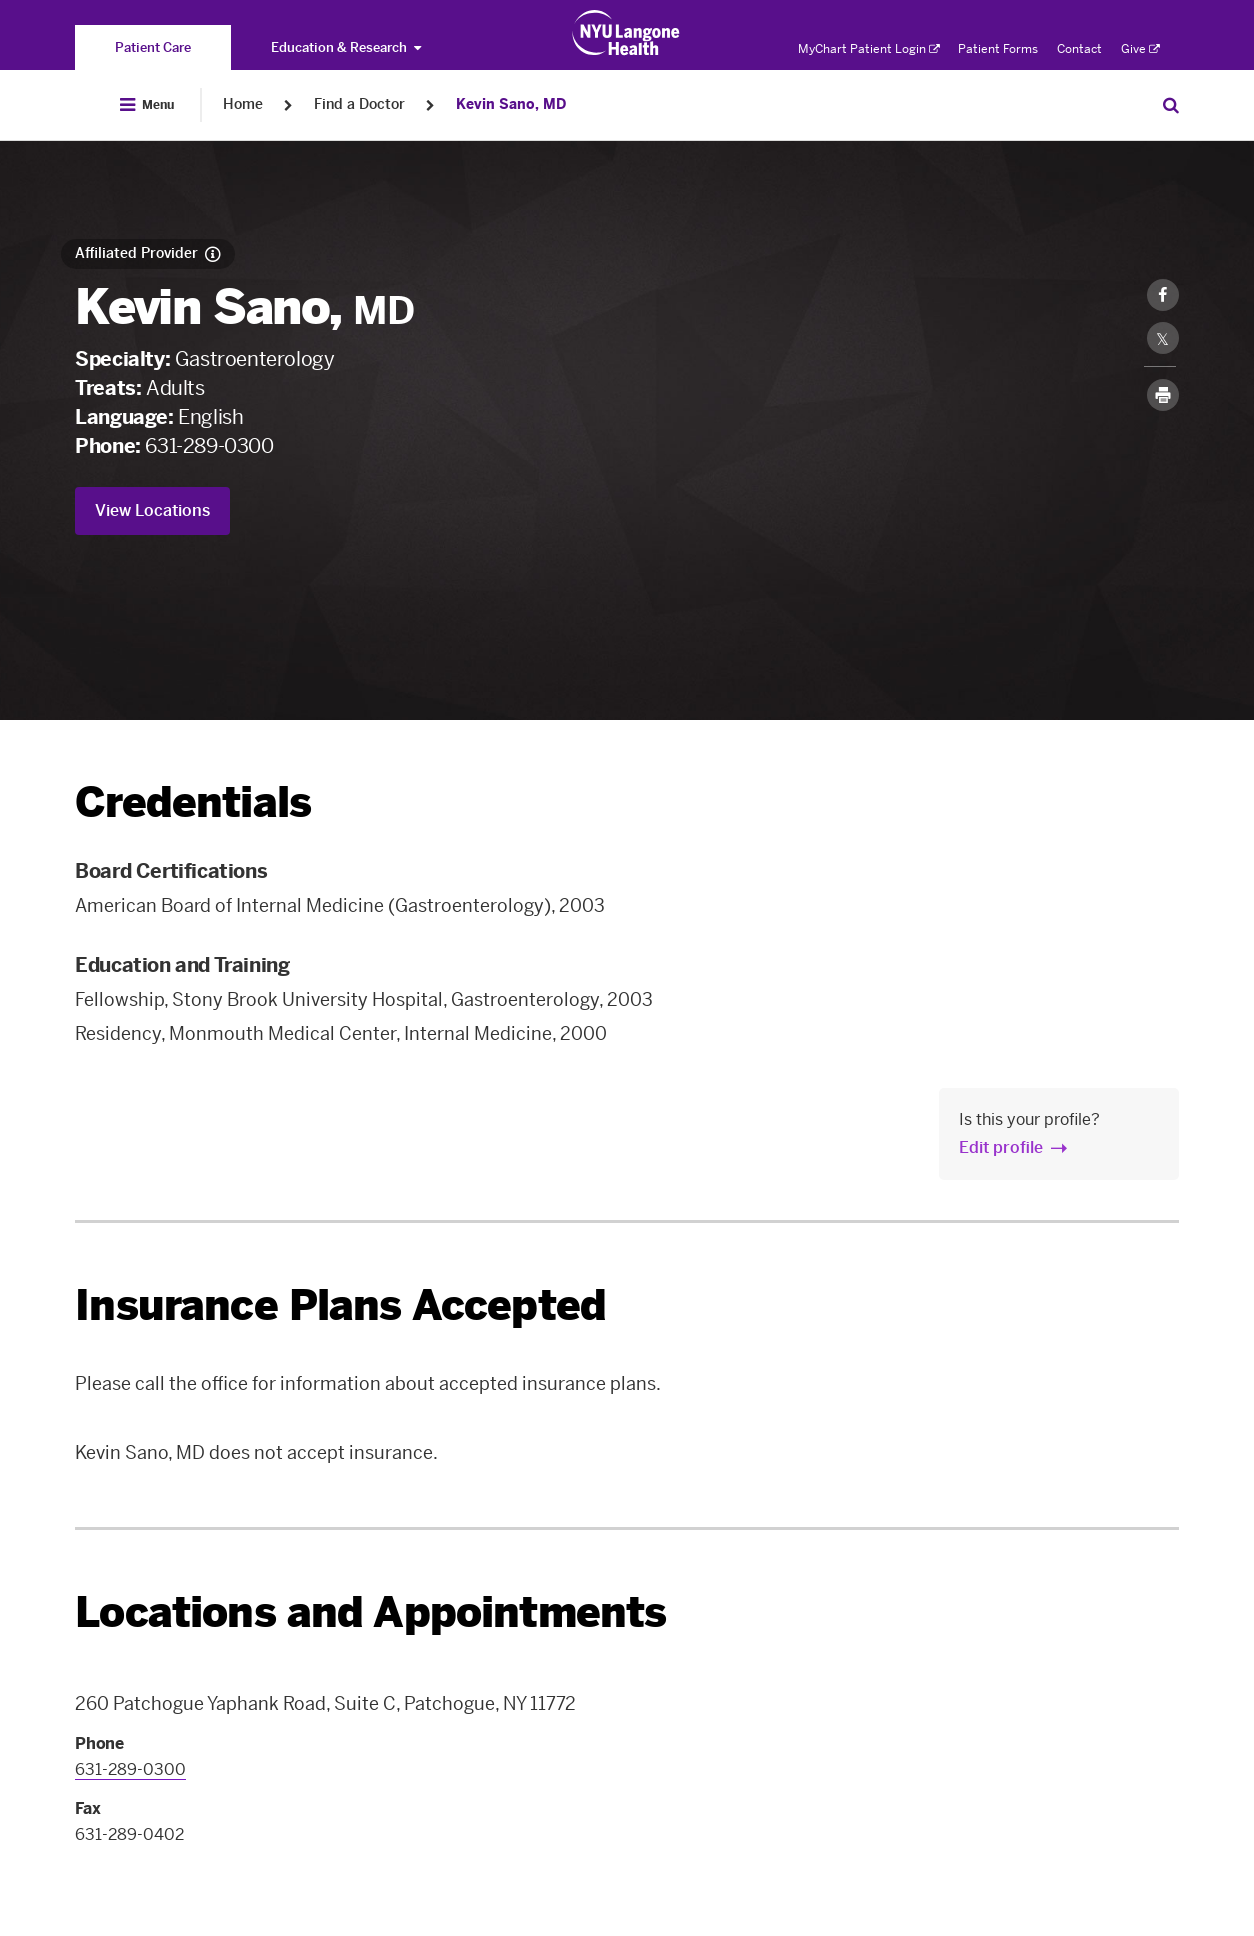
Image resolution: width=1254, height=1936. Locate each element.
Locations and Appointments (370, 1612)
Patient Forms (998, 49)
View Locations (152, 510)
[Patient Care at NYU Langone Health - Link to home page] (626, 33)
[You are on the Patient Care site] (153, 47)
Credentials (193, 802)
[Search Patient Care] (1171, 105)
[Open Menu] (147, 105)
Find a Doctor (359, 104)
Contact (1079, 49)
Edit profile (1001, 1147)
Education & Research (346, 47)
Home (243, 104)
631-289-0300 (209, 446)
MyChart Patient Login (869, 49)
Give (1140, 49)
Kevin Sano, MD (511, 104)
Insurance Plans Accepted (340, 1305)
